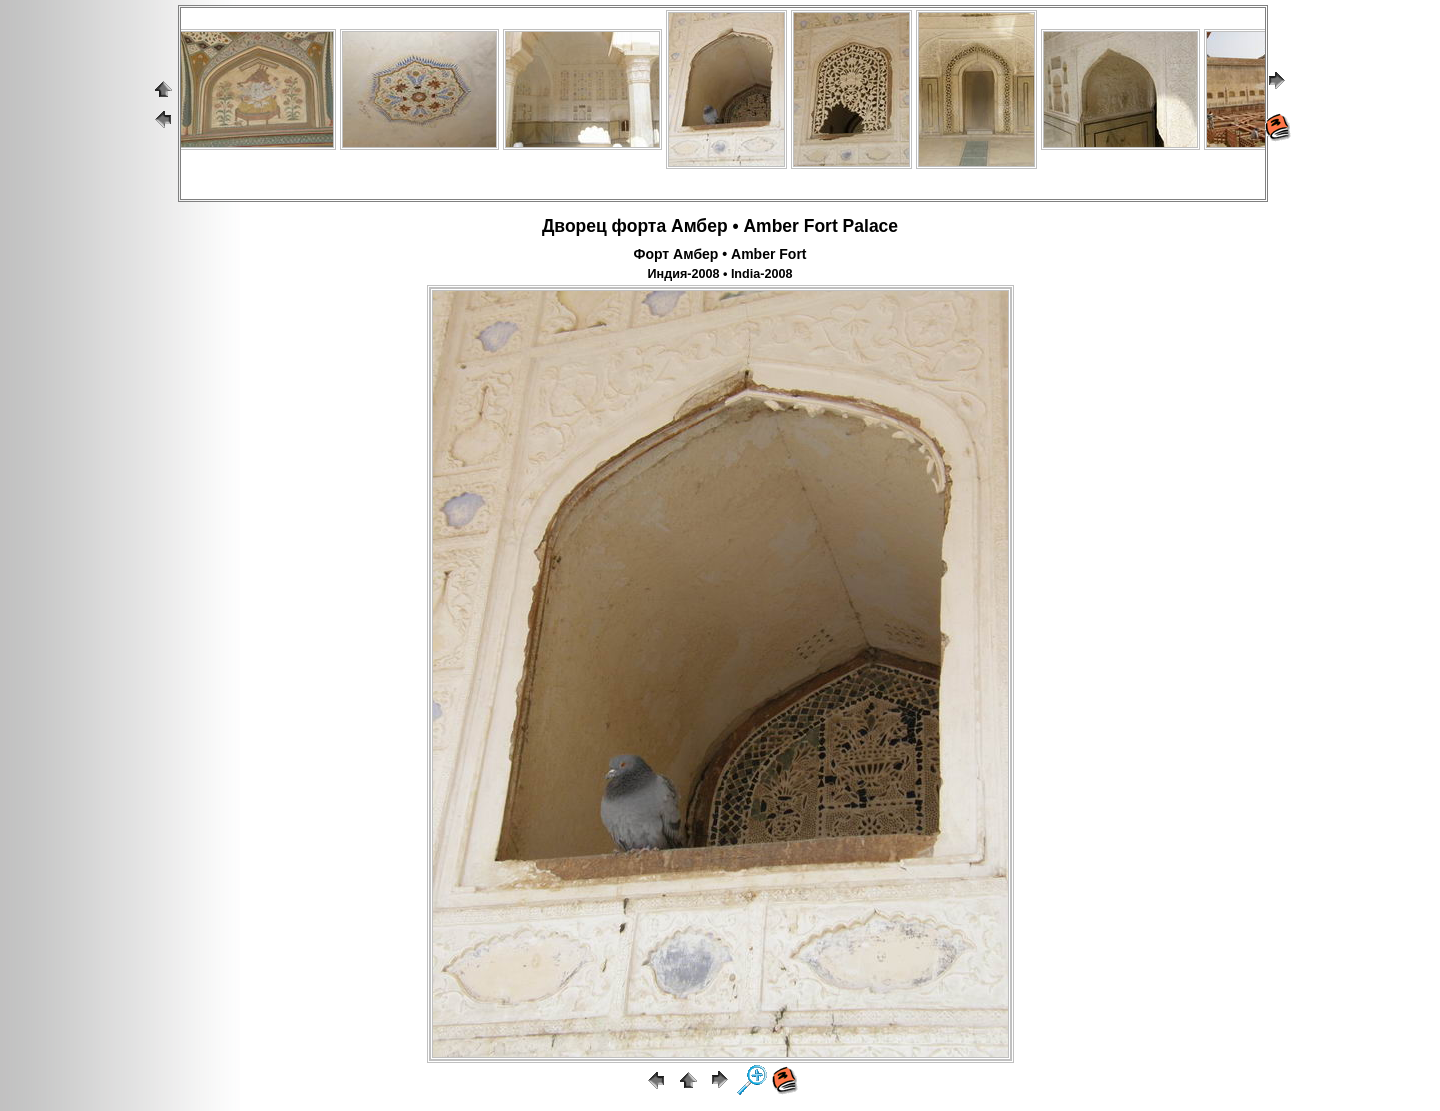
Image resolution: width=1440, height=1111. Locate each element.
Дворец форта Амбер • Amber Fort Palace (720, 226)
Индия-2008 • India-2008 (720, 274)
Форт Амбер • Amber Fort (719, 254)
